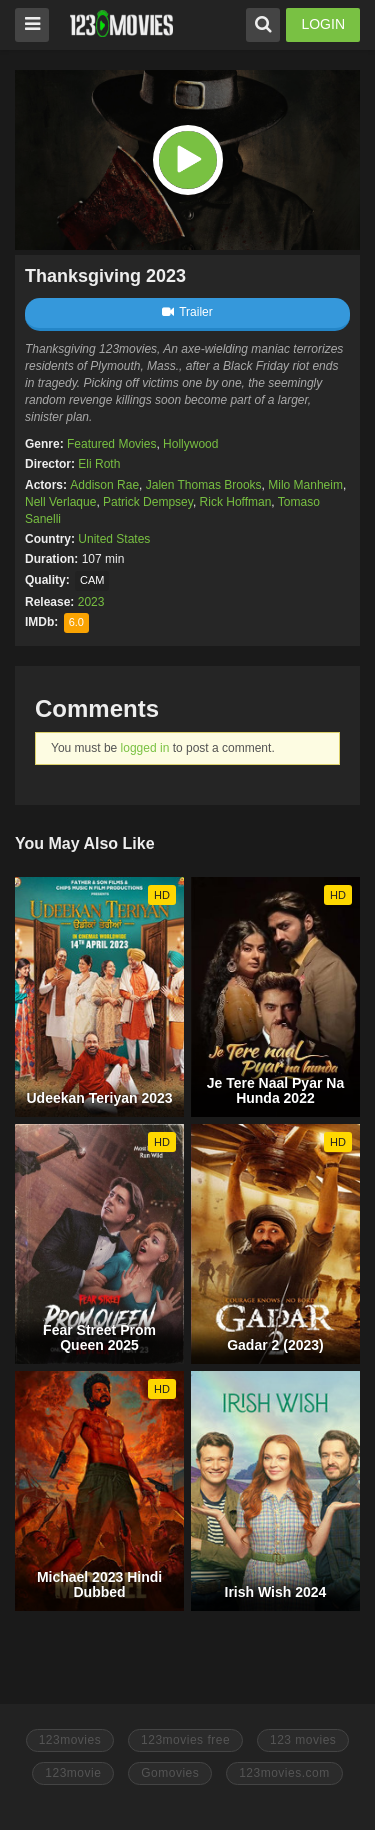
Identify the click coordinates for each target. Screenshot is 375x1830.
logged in (145, 748)
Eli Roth (99, 464)
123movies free (185, 1740)
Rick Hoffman (236, 502)
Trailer (187, 312)
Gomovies (170, 1773)
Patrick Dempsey (148, 502)
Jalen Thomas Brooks (204, 485)
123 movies (303, 1740)
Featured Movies (111, 444)
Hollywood (190, 444)
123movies (70, 1740)
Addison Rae (104, 485)
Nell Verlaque (60, 502)
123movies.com (284, 1773)
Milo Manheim (305, 485)
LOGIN (323, 24)
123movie (73, 1773)
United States (114, 539)
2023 (91, 602)
